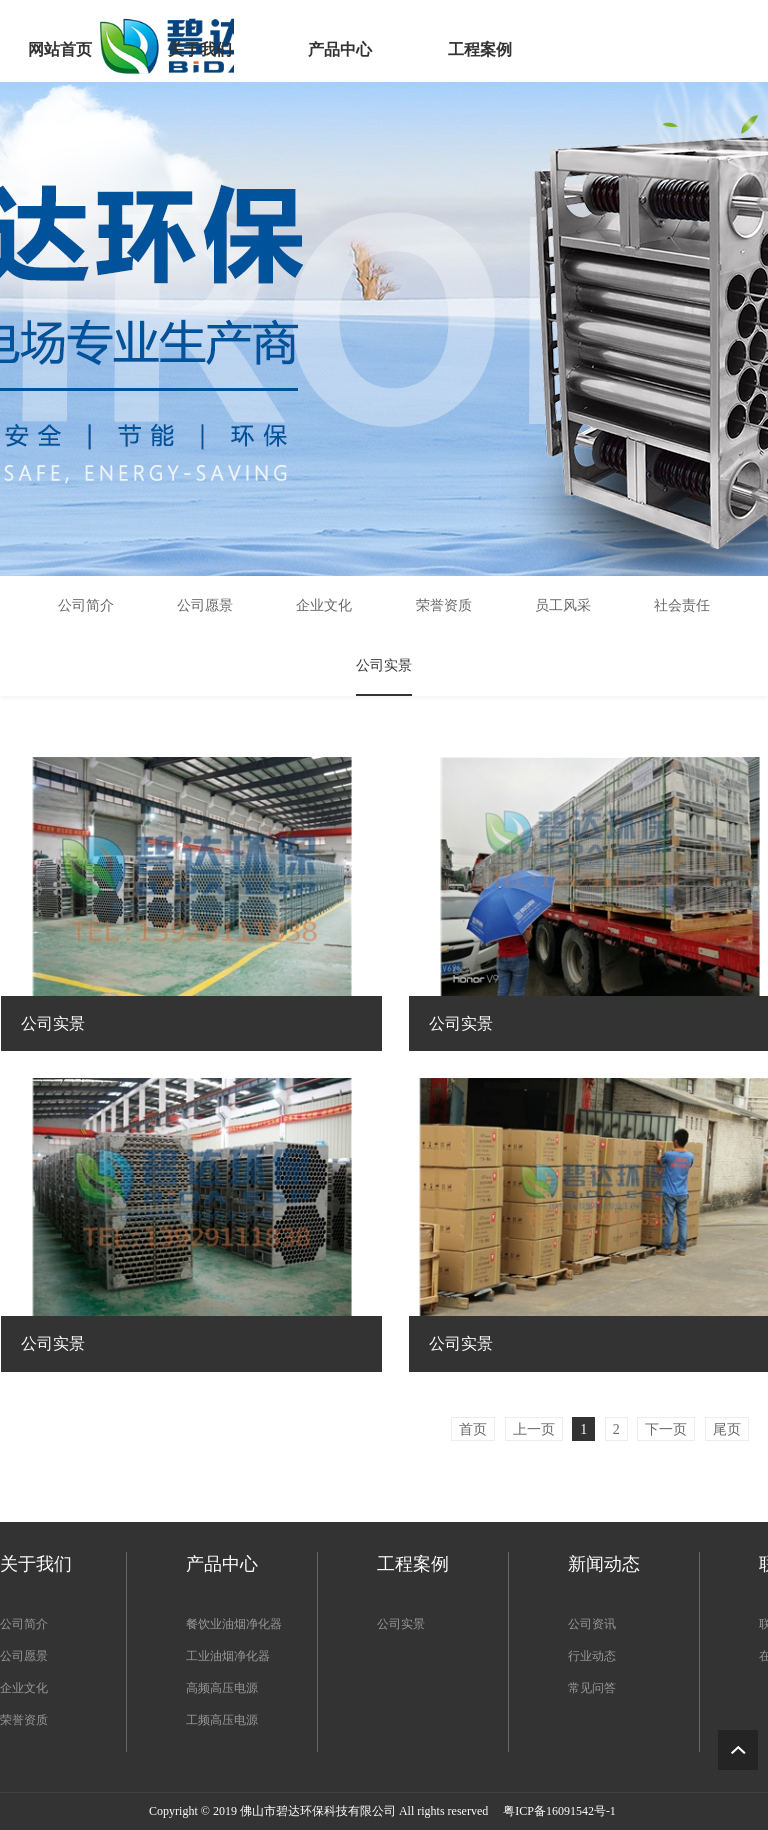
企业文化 (24, 1688)
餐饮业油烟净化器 (234, 1624)
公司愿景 (24, 1656)
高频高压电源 (222, 1688)
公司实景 (401, 1624)
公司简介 (24, 1624)
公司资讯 (592, 1624)
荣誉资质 (24, 1720)
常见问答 (592, 1688)
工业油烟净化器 (228, 1656)
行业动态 (592, 1656)
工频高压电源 (222, 1720)
